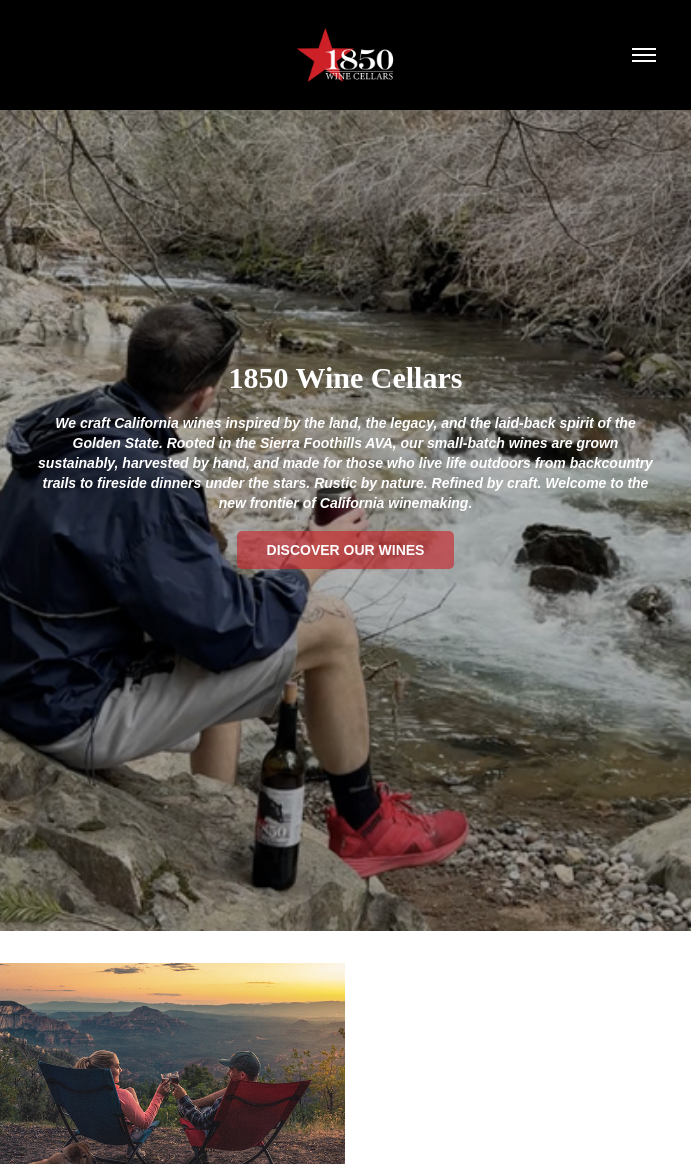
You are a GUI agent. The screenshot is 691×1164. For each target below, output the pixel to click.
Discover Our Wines (346, 550)
